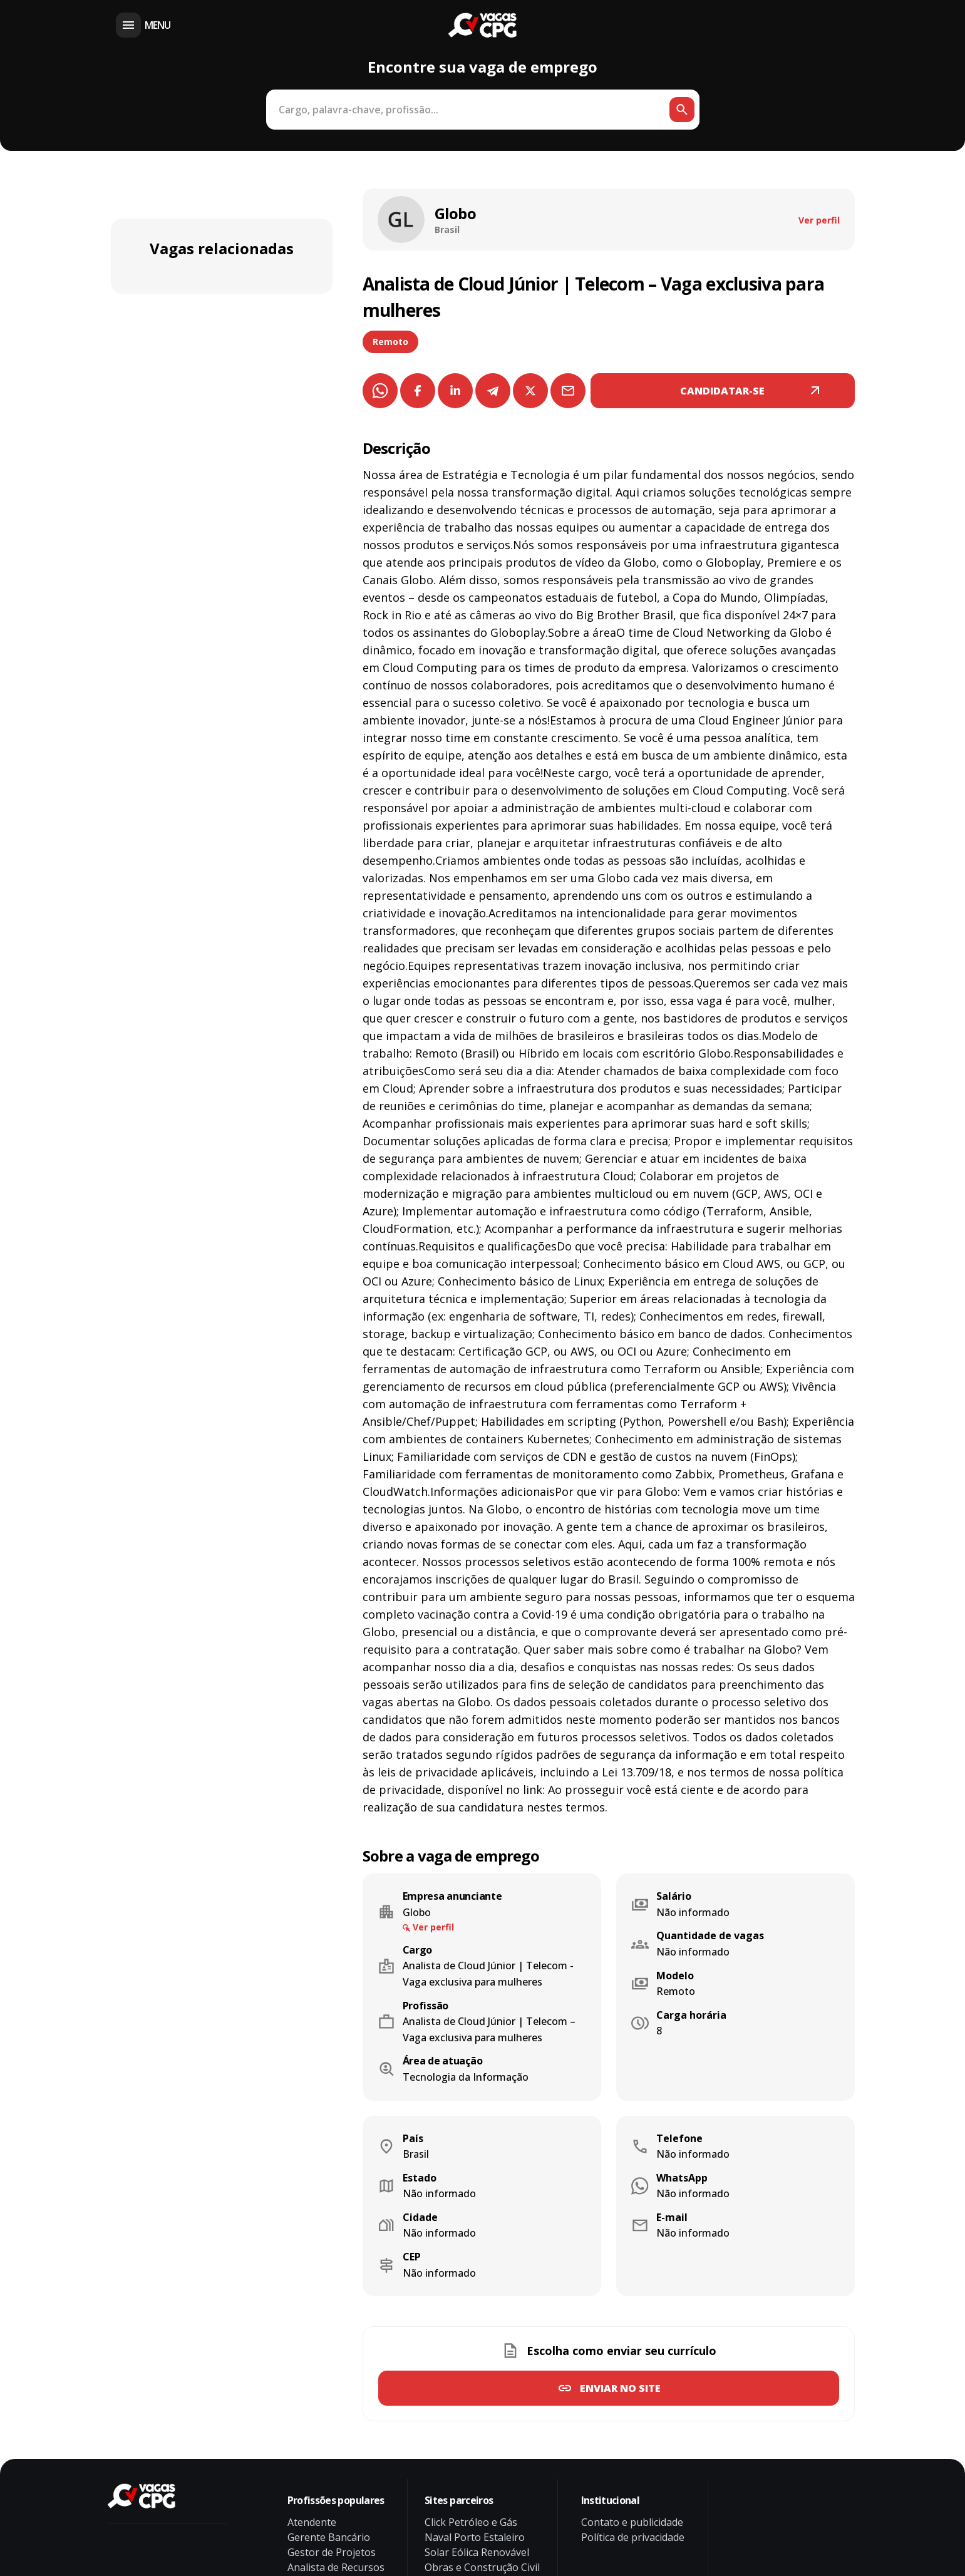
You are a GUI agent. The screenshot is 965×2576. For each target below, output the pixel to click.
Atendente (311, 2522)
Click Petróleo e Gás (471, 2522)
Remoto (390, 342)
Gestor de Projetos (331, 2552)
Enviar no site (619, 2388)
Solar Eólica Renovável (477, 2552)
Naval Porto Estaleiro (475, 2537)
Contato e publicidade (632, 2522)
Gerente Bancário (328, 2537)
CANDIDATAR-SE (722, 391)
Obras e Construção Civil (482, 2567)
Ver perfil (819, 220)
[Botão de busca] (681, 109)
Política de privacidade (632, 2537)
